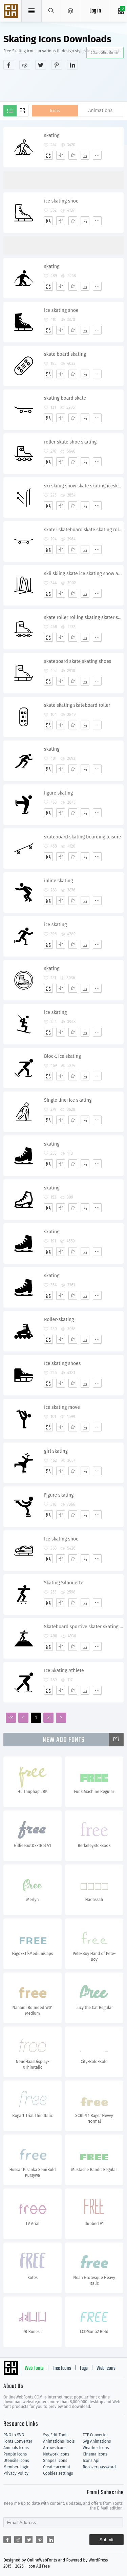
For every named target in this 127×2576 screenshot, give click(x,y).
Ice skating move (62, 1407)
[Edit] (60, 155)
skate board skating (65, 354)
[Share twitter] (40, 65)
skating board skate (65, 398)
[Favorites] (72, 155)
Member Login (16, 2467)
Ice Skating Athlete (64, 1670)
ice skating (55, 925)
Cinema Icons (95, 2454)
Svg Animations (97, 2441)
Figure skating (59, 1495)
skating (52, 135)
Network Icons (56, 2454)
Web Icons (106, 2368)
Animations (100, 110)
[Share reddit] (24, 65)
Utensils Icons (16, 2460)
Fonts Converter (17, 2441)
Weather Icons (96, 2447)
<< (10, 1717)
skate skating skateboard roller (77, 705)
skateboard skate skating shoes (77, 661)
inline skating (58, 881)
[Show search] (51, 11)
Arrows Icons (54, 2447)
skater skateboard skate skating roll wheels (83, 530)
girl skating (56, 1451)
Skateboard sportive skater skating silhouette (83, 1627)
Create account (56, 2467)
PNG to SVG (13, 2435)
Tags (84, 2368)
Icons (55, 110)
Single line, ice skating (68, 1100)
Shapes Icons (55, 2460)
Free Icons (61, 2368)
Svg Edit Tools (55, 2435)
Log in (95, 11)
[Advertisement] (65, 84)
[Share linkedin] (72, 65)
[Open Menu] (70, 11)
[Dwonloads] (85, 155)
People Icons (15, 2454)
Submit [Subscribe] (106, 2539)
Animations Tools (59, 2441)
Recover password (99, 2467)
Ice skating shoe (61, 1539)
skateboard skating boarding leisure (82, 837)
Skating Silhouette (63, 1583)
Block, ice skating (62, 1056)
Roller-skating (59, 1319)
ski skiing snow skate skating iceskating (83, 486)
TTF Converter (95, 2435)
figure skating (58, 793)
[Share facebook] (8, 65)
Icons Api (91, 2460)
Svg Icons (11, 11)
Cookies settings (58, 2473)
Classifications (104, 52)
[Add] (48, 155)
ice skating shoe (61, 201)
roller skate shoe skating (70, 442)
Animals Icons (16, 2447)
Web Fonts (34, 2368)
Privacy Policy (15, 2473)
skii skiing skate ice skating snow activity (83, 573)
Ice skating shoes (62, 1363)
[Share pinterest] (56, 65)
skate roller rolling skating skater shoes (83, 617)
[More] (97, 155)
